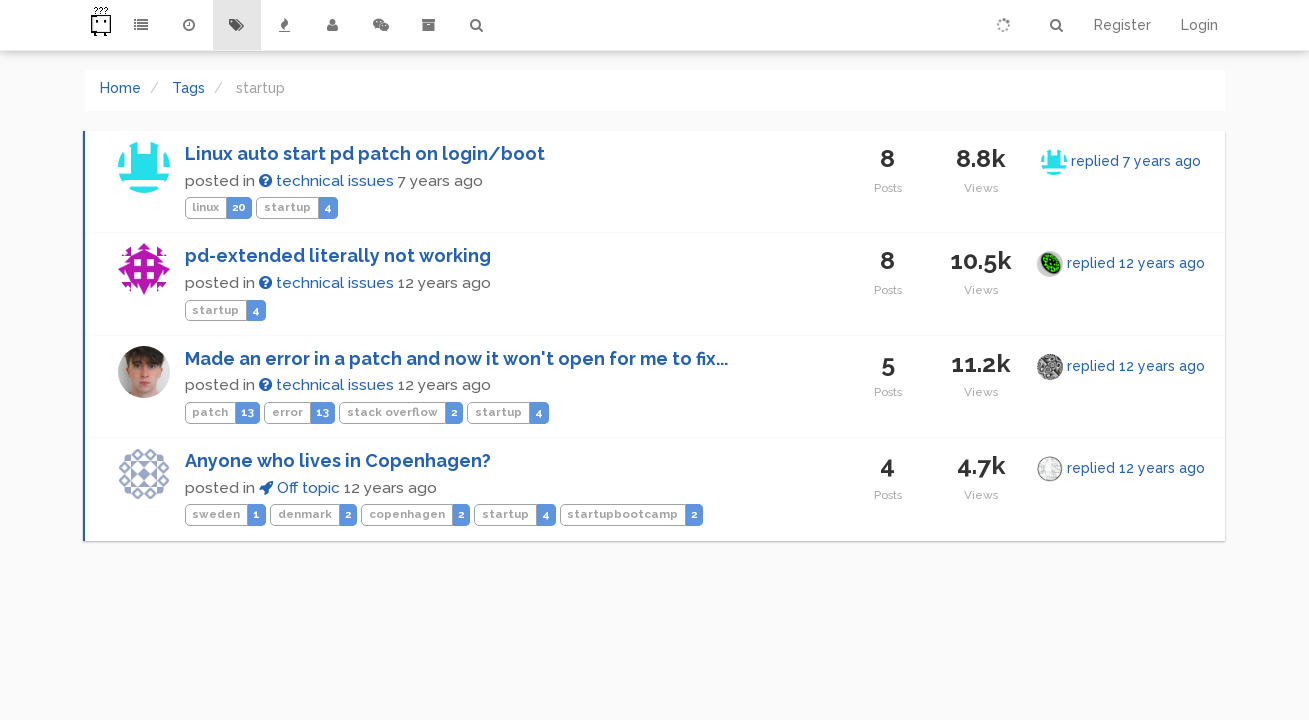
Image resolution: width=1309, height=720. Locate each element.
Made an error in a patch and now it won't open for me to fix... (456, 358)
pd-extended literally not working (338, 255)
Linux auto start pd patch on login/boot (365, 153)
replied (1136, 161)
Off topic (299, 488)
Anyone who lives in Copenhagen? (338, 460)
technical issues (326, 181)
